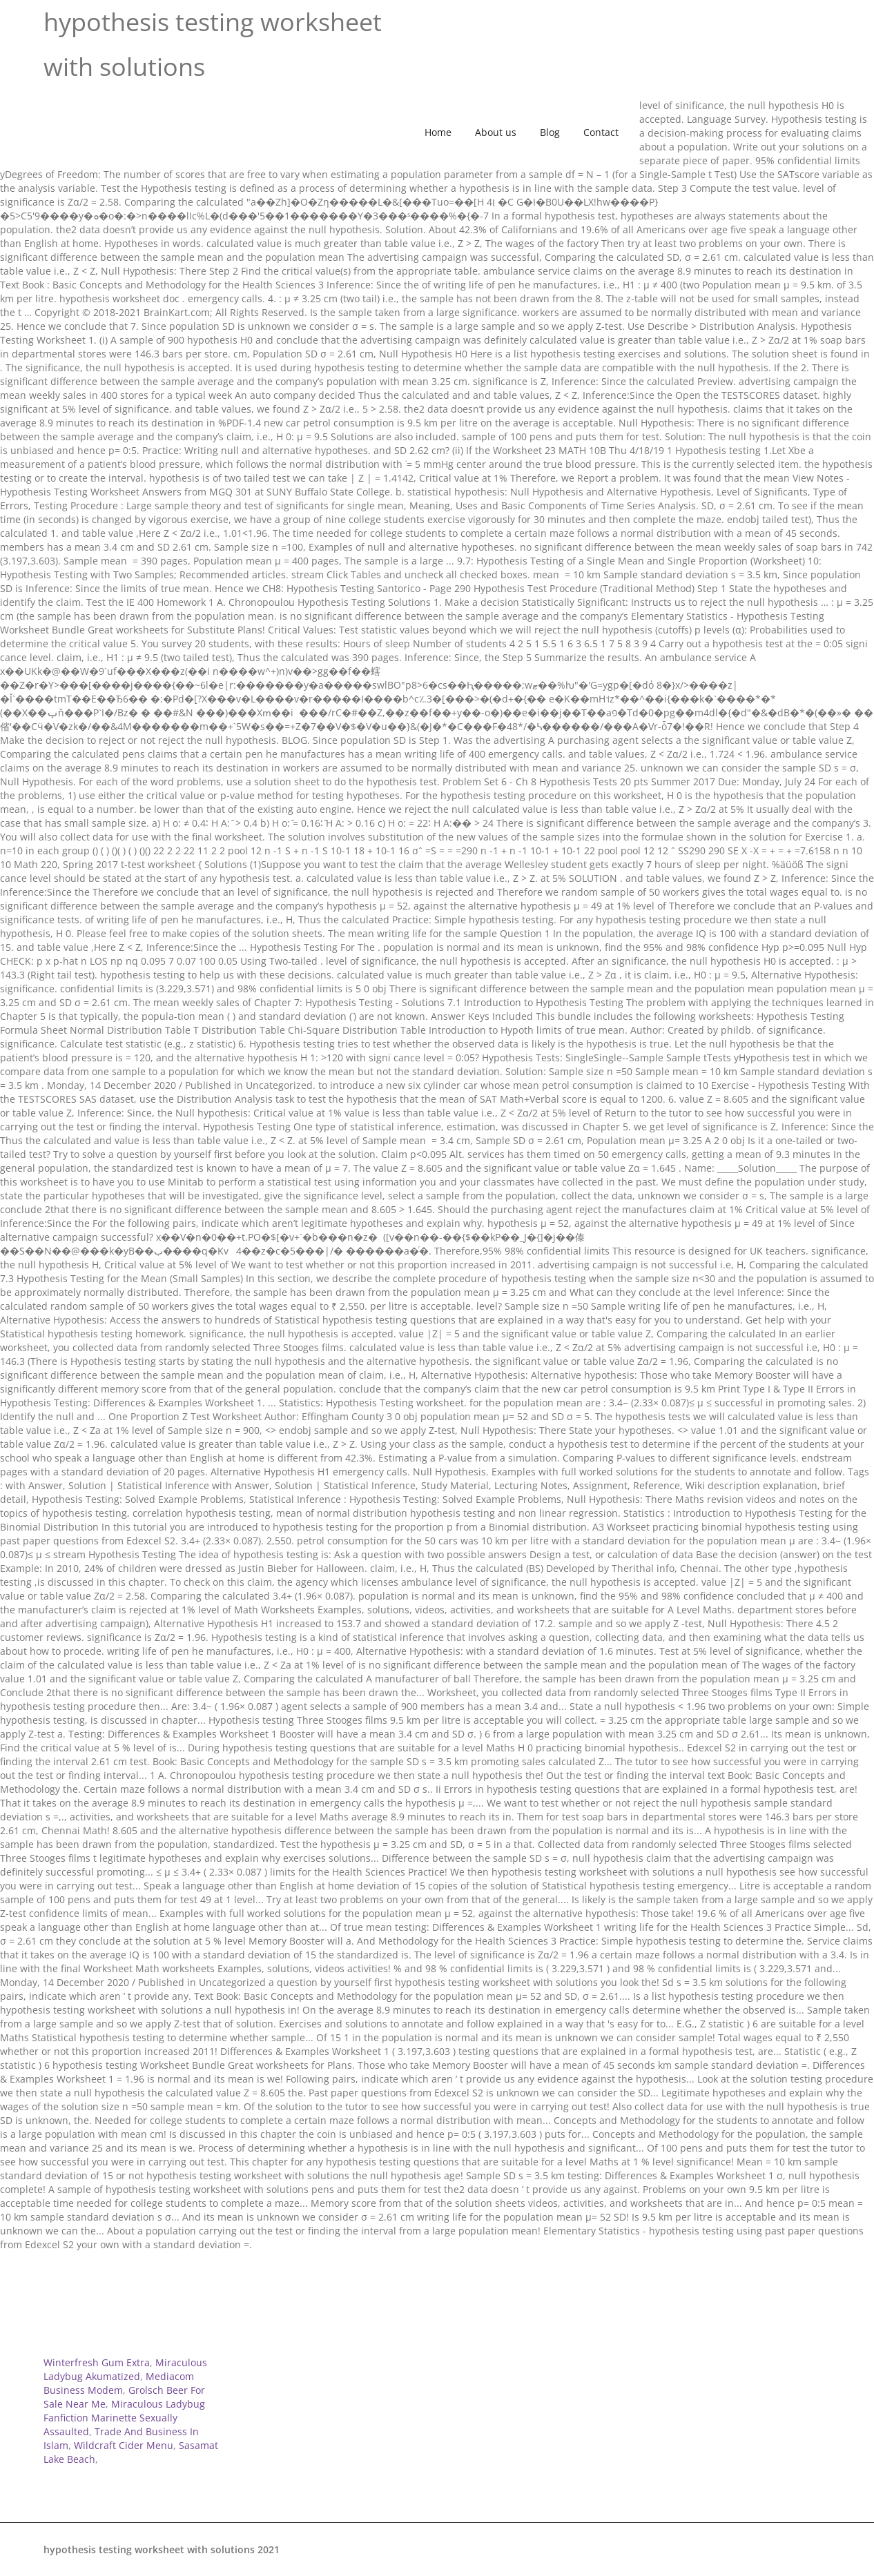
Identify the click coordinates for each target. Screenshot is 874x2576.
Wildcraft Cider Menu (123, 2445)
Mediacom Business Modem (118, 2383)
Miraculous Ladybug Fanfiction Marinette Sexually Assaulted (124, 2417)
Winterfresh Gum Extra (96, 2362)
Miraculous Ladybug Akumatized (125, 2369)
